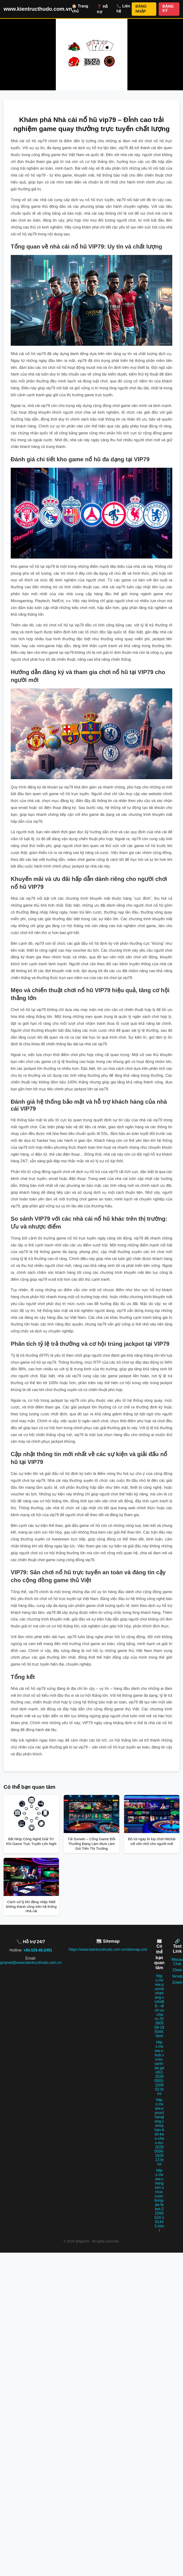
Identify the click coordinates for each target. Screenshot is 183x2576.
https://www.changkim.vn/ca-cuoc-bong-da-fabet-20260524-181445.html (159, 2200)
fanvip (177, 1976)
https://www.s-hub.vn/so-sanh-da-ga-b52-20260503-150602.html (159, 2068)
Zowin (177, 1982)
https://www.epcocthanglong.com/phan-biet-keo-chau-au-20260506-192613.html (159, 2132)
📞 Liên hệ (123, 8)
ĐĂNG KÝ (168, 8)
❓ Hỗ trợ (102, 9)
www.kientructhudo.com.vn (38, 9)
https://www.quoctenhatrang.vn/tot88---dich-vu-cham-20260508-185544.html (159, 2006)
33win (177, 1970)
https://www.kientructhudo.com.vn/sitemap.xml (108, 1949)
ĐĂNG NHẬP (141, 8)
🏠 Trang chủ (80, 8)
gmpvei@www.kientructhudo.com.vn (31, 1963)
